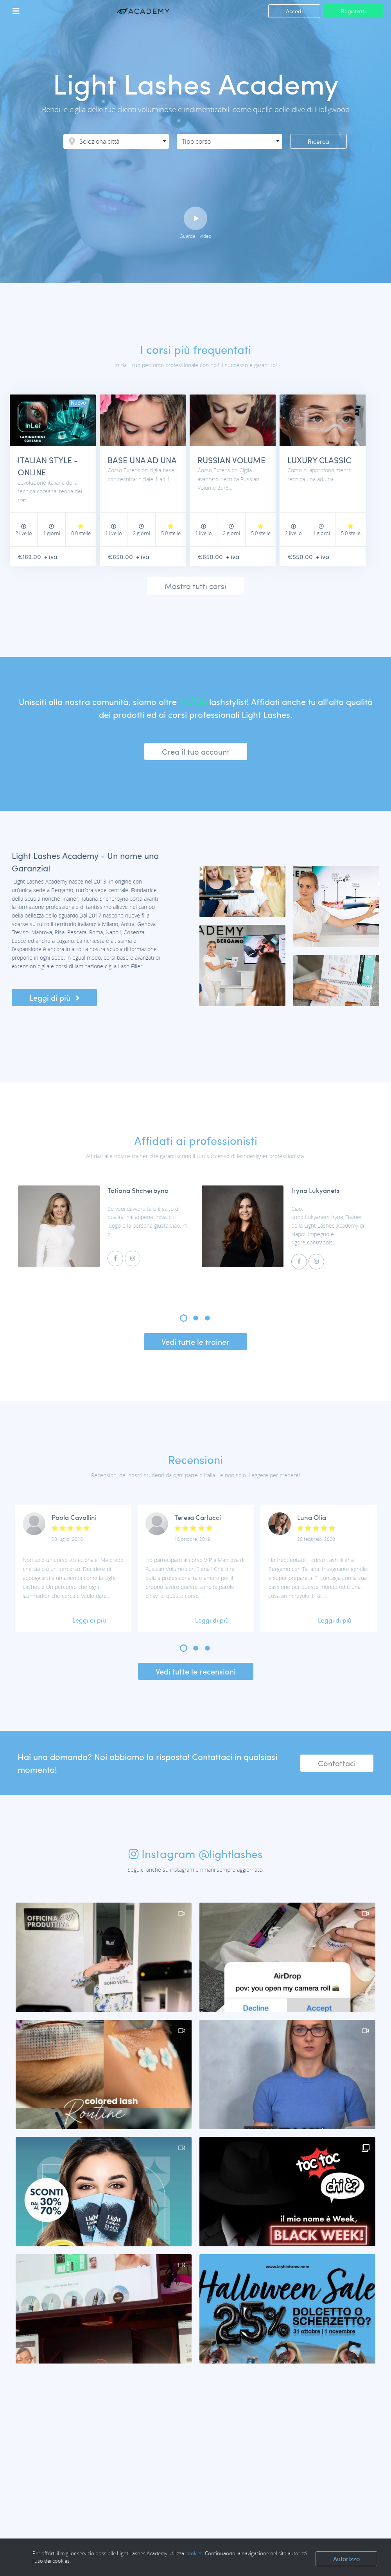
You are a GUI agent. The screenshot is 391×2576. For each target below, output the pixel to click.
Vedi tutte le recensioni (196, 1672)
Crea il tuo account (196, 752)
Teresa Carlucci (197, 1518)
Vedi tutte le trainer (195, 1342)
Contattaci (337, 1764)
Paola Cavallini (74, 1518)
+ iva (53, 558)
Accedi (294, 11)
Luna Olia (311, 1518)
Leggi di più (54, 999)
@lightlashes (230, 1855)
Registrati (353, 11)
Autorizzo (346, 2559)
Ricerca (318, 141)
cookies (194, 2553)
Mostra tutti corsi (195, 587)
